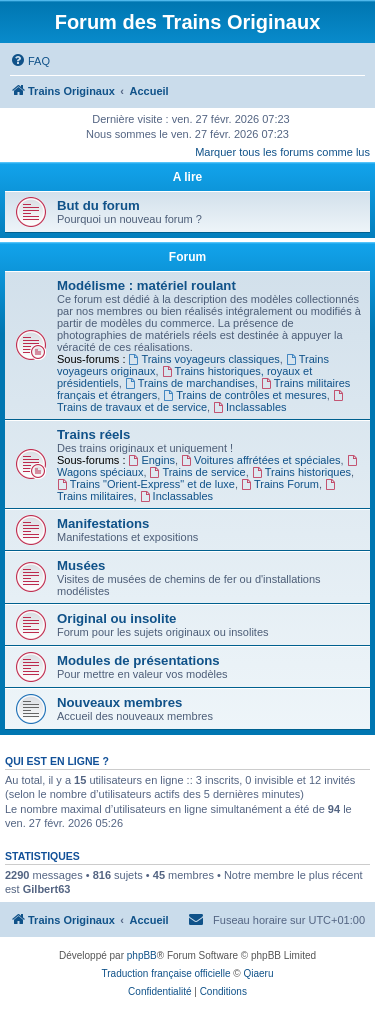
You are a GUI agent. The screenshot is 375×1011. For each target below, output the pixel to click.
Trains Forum (280, 484)
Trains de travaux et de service (201, 401)
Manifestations (103, 523)
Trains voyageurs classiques (204, 359)
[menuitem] (30, 61)
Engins (152, 460)
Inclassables (249, 407)
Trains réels (93, 434)
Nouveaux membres (119, 702)
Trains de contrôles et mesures (244, 395)
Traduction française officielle (166, 973)
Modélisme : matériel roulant (146, 285)
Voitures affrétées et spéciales (260, 460)
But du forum (98, 205)
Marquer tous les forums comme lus (282, 152)
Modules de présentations (138, 660)
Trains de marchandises (190, 383)
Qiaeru (258, 973)
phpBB (142, 955)
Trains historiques (301, 472)
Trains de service (198, 472)
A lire (188, 177)
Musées (81, 565)
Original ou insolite (116, 618)
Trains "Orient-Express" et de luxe (146, 484)
